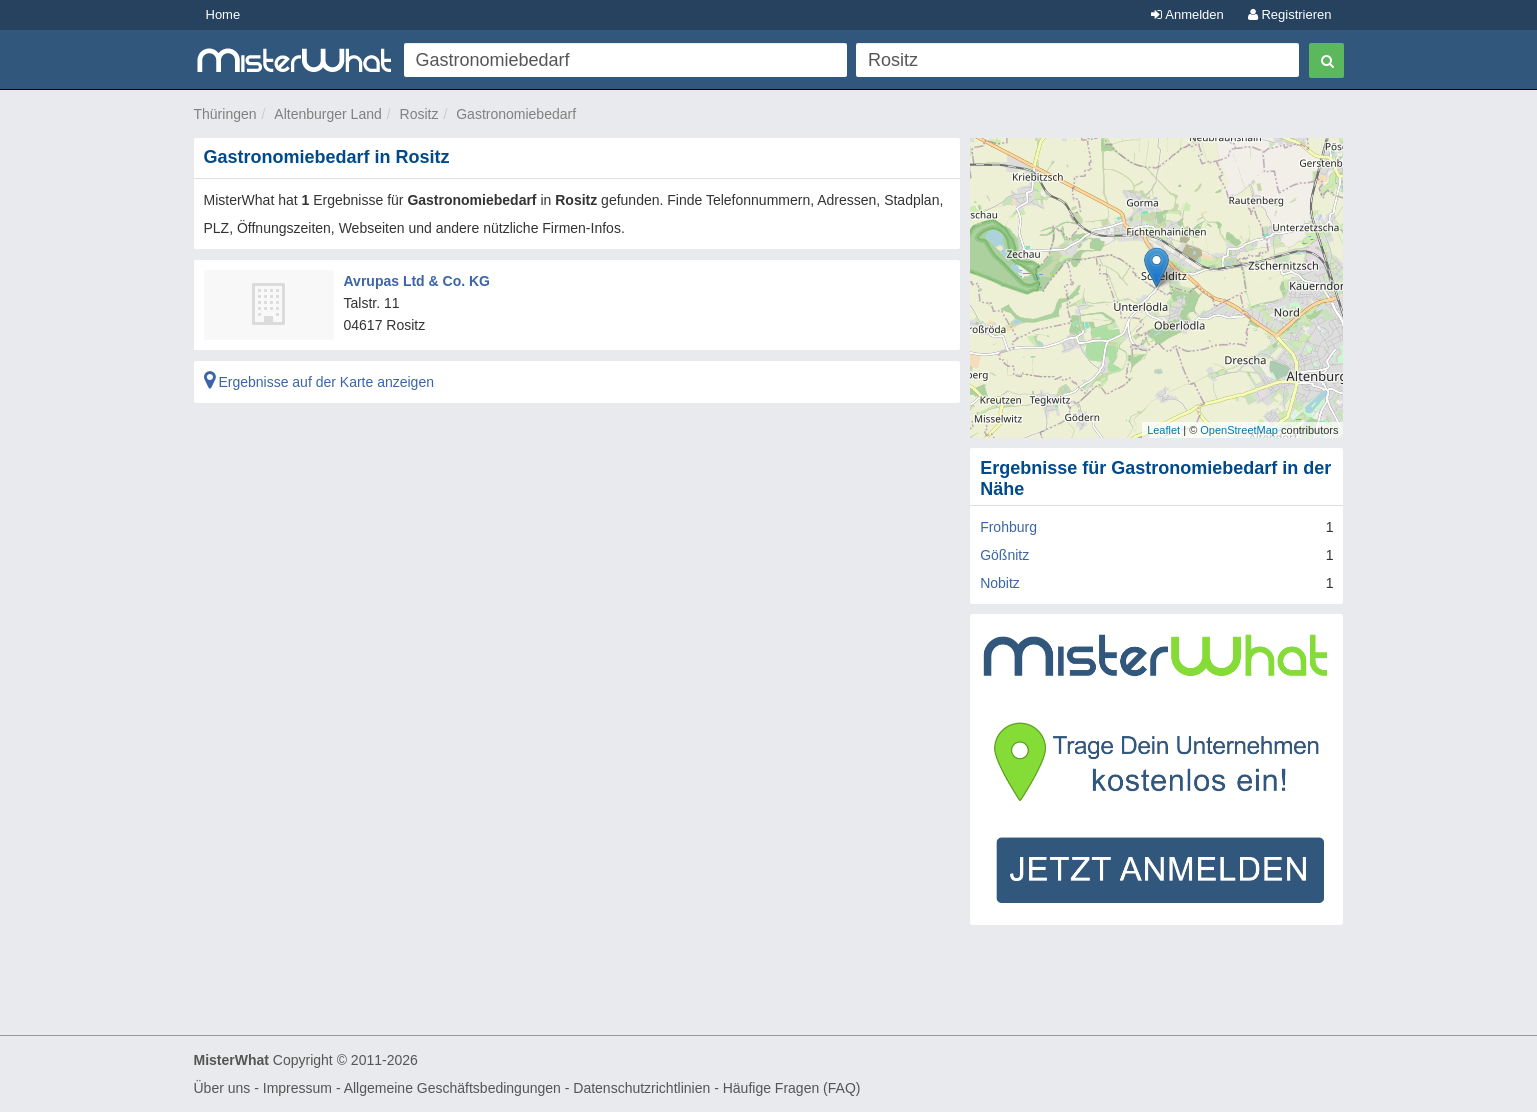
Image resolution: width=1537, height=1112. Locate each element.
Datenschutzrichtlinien (641, 1088)
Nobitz (1000, 583)
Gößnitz (1004, 555)
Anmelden (1187, 14)
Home (223, 14)
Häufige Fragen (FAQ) (792, 1088)
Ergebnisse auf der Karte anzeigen (319, 382)
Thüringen (225, 114)
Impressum (297, 1088)
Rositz (419, 114)
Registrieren (1290, 14)
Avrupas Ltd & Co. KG (417, 281)
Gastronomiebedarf (516, 114)
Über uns (222, 1088)
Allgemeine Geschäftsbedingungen (452, 1088)
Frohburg (1008, 527)
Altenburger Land (327, 114)
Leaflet (1163, 430)
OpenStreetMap (1239, 430)
